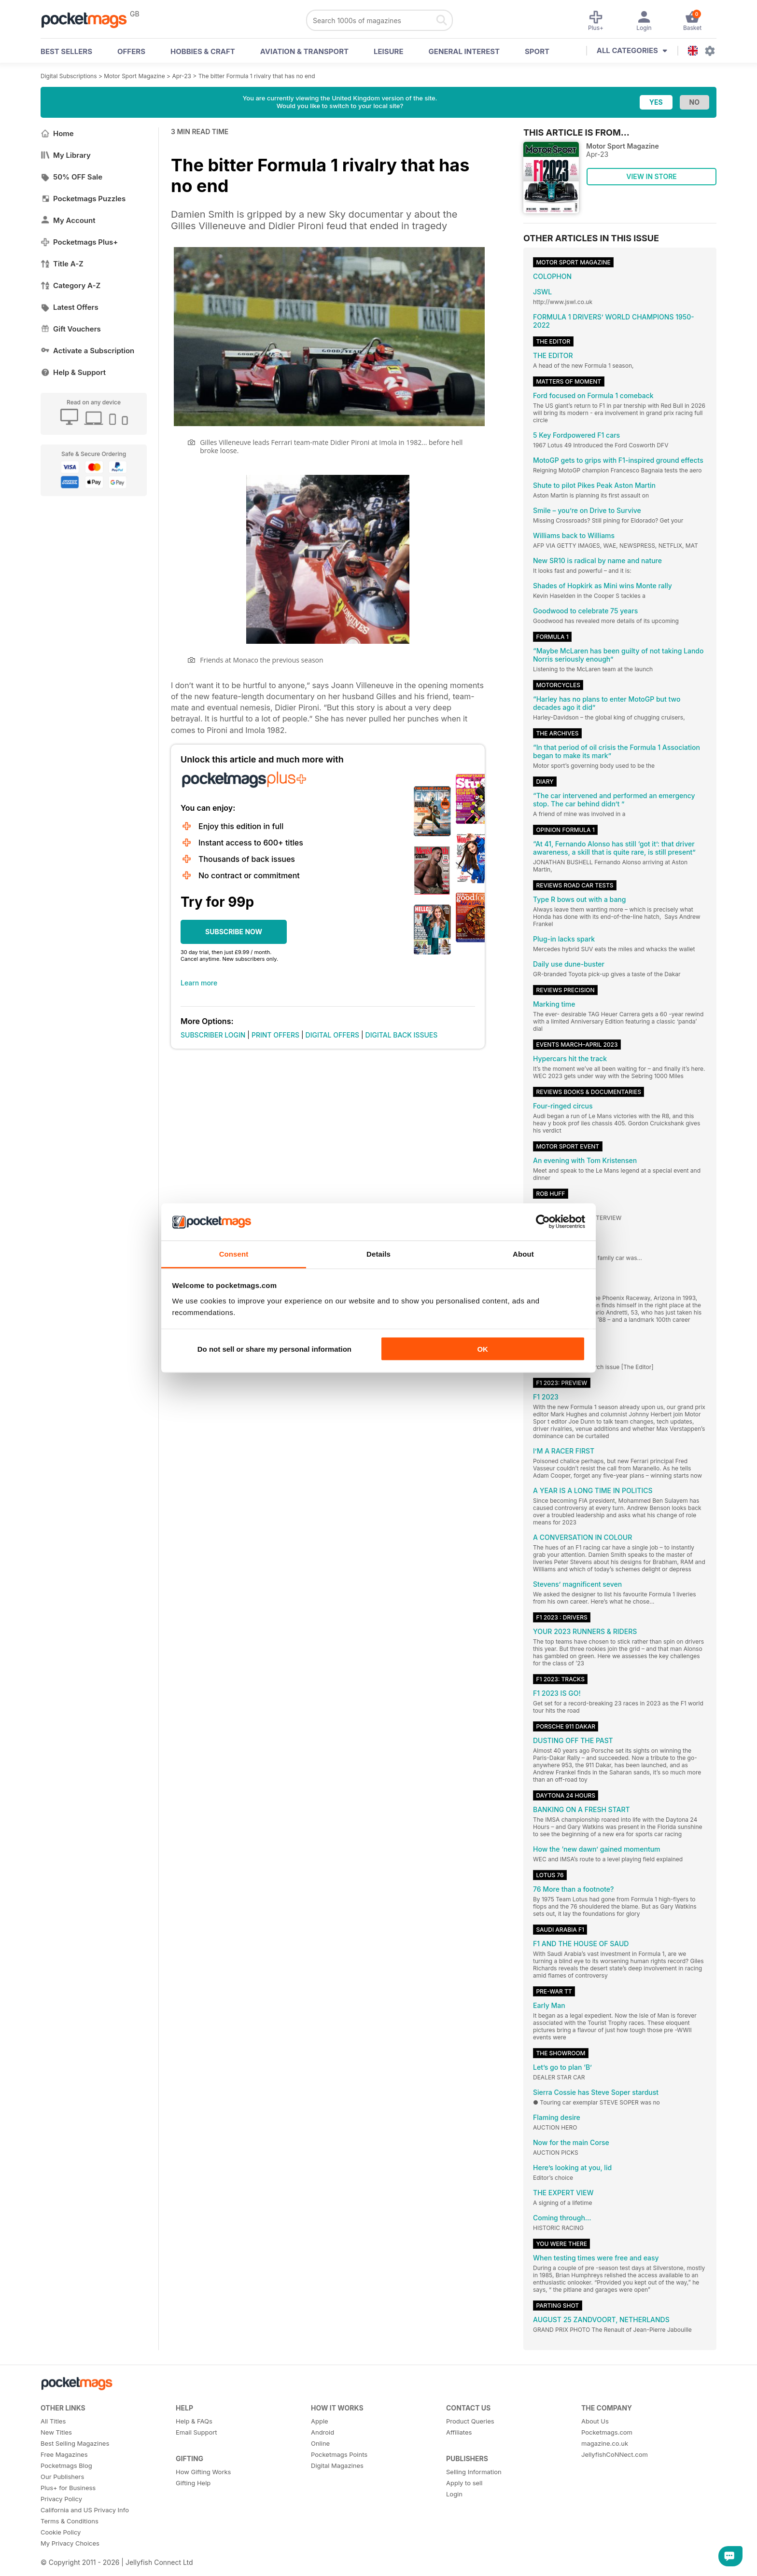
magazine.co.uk (604, 2443)
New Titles (56, 2432)
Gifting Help (193, 2483)
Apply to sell (464, 2483)
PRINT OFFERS (275, 1035)
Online (320, 2443)
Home (57, 133)
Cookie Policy (61, 2532)
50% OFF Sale (71, 176)
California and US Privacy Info (85, 2510)
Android (322, 2432)
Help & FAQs (194, 2421)
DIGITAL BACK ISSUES (401, 1035)
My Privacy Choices (70, 2543)
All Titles (53, 2421)
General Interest (464, 51)
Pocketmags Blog (66, 2465)
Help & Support (73, 372)
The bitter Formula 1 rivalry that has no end (256, 76)
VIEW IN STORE (651, 176)
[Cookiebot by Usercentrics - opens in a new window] (543, 1222)
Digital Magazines (337, 2465)
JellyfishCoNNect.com (614, 2454)
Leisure (389, 51)
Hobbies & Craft (202, 51)
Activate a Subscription (87, 350)
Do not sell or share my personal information (274, 1349)
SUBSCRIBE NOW (233, 932)
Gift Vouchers (71, 328)
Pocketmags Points (339, 2454)
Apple (319, 2421)
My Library (66, 155)
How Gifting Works (203, 2472)
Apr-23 (181, 76)
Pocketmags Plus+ (79, 242)
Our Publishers (62, 2476)
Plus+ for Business (68, 2488)
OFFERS (131, 51)
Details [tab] (378, 1253)
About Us (595, 2421)
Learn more (199, 983)
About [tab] (523, 1253)
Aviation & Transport (304, 51)
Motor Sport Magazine (134, 76)
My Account (68, 220)
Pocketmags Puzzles (83, 198)
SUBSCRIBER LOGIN (213, 1035)
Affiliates (459, 2432)
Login (454, 2494)
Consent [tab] (234, 1253)
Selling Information (474, 2472)
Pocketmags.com (606, 2432)
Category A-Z (70, 285)
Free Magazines (64, 2454)
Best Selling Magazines (75, 2443)
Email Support (196, 2432)
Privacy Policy (61, 2499)
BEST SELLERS (66, 51)
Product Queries (470, 2421)
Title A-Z (62, 263)
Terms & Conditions (69, 2521)
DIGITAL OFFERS (333, 1035)
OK (482, 1349)
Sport (537, 51)
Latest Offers (69, 307)
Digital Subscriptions (69, 76)
